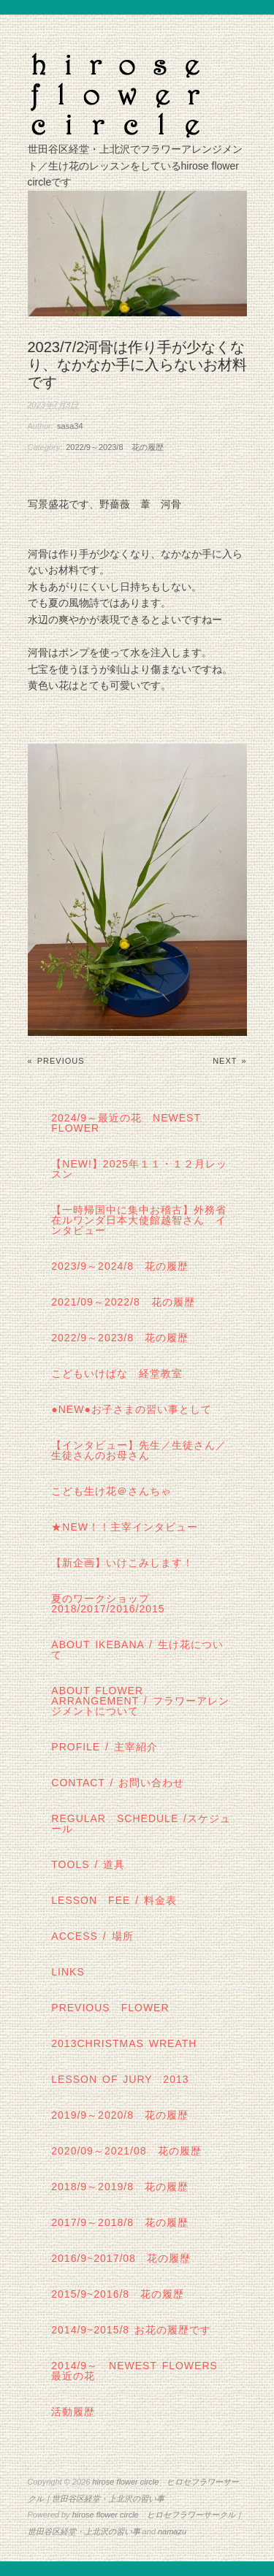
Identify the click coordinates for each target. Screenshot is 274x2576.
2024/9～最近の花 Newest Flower (126, 1123)
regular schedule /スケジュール (141, 1823)
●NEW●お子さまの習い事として (131, 1409)
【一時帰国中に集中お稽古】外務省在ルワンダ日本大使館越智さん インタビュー (139, 1220)
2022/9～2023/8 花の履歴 (114, 447)
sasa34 (70, 426)
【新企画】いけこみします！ (122, 1563)
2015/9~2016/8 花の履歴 (117, 2294)
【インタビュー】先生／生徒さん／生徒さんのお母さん (139, 1450)
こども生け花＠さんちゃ (111, 1491)
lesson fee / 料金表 (114, 1900)
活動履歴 (73, 2411)
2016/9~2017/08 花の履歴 (121, 2258)
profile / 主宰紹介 (104, 1747)
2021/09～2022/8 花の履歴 (122, 1302)
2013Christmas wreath (124, 2043)
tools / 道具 (88, 1864)
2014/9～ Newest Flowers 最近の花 (140, 2371)
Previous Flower (110, 2007)
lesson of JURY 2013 (120, 2079)
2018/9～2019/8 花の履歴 (120, 2186)
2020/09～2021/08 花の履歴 (126, 2151)
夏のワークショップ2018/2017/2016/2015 (107, 1604)
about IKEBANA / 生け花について (137, 1650)
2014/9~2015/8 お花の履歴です (131, 2330)
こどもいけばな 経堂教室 (117, 1373)
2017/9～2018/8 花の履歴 (120, 2222)
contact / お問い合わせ (117, 1782)
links (67, 1972)
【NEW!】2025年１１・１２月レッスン (139, 1169)
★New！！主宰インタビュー (124, 1527)
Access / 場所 (92, 1936)
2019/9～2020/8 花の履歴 (120, 2115)
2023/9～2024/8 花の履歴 (120, 1266)
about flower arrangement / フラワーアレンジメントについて (140, 1701)
